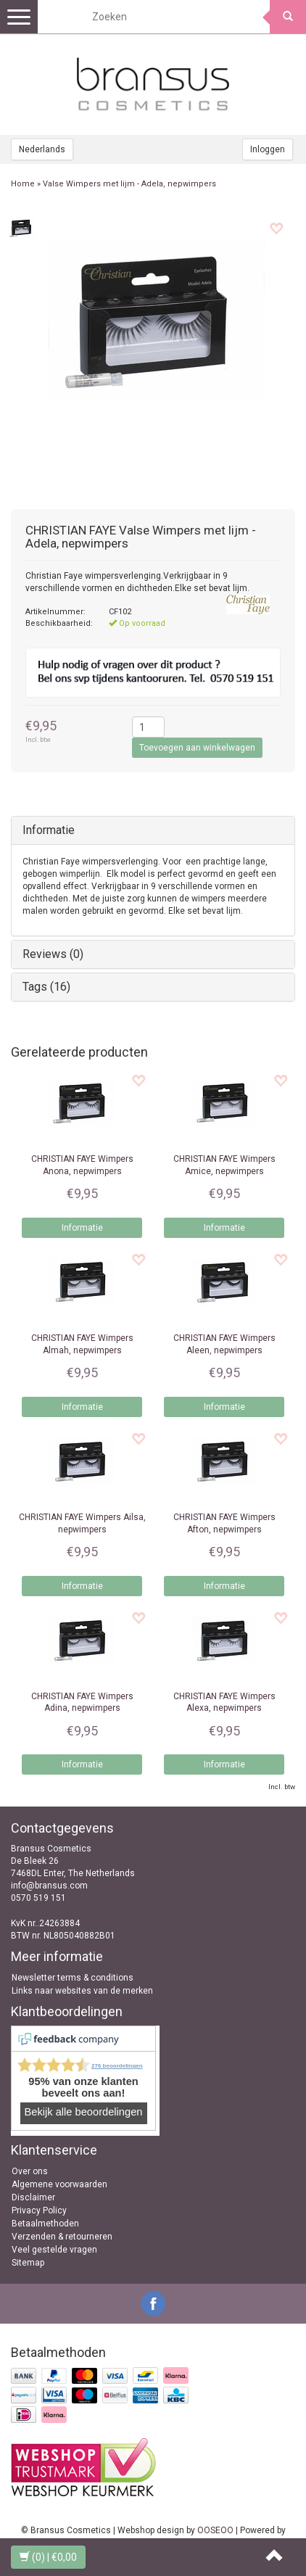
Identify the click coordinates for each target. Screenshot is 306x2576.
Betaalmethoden (45, 2223)
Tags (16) (46, 987)
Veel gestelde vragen (54, 2250)
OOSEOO (215, 2530)
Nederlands (42, 149)
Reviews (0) (52, 954)
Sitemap (28, 2263)
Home (23, 184)
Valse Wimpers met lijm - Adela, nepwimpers (129, 184)
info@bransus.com (49, 1886)
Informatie (48, 830)
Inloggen (267, 149)
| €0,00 (48, 2557)
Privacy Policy (39, 2210)
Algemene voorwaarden (59, 2184)
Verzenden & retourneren (62, 2237)
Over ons (30, 2171)
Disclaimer (33, 2197)
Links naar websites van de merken (82, 1991)
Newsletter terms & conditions (72, 1978)
